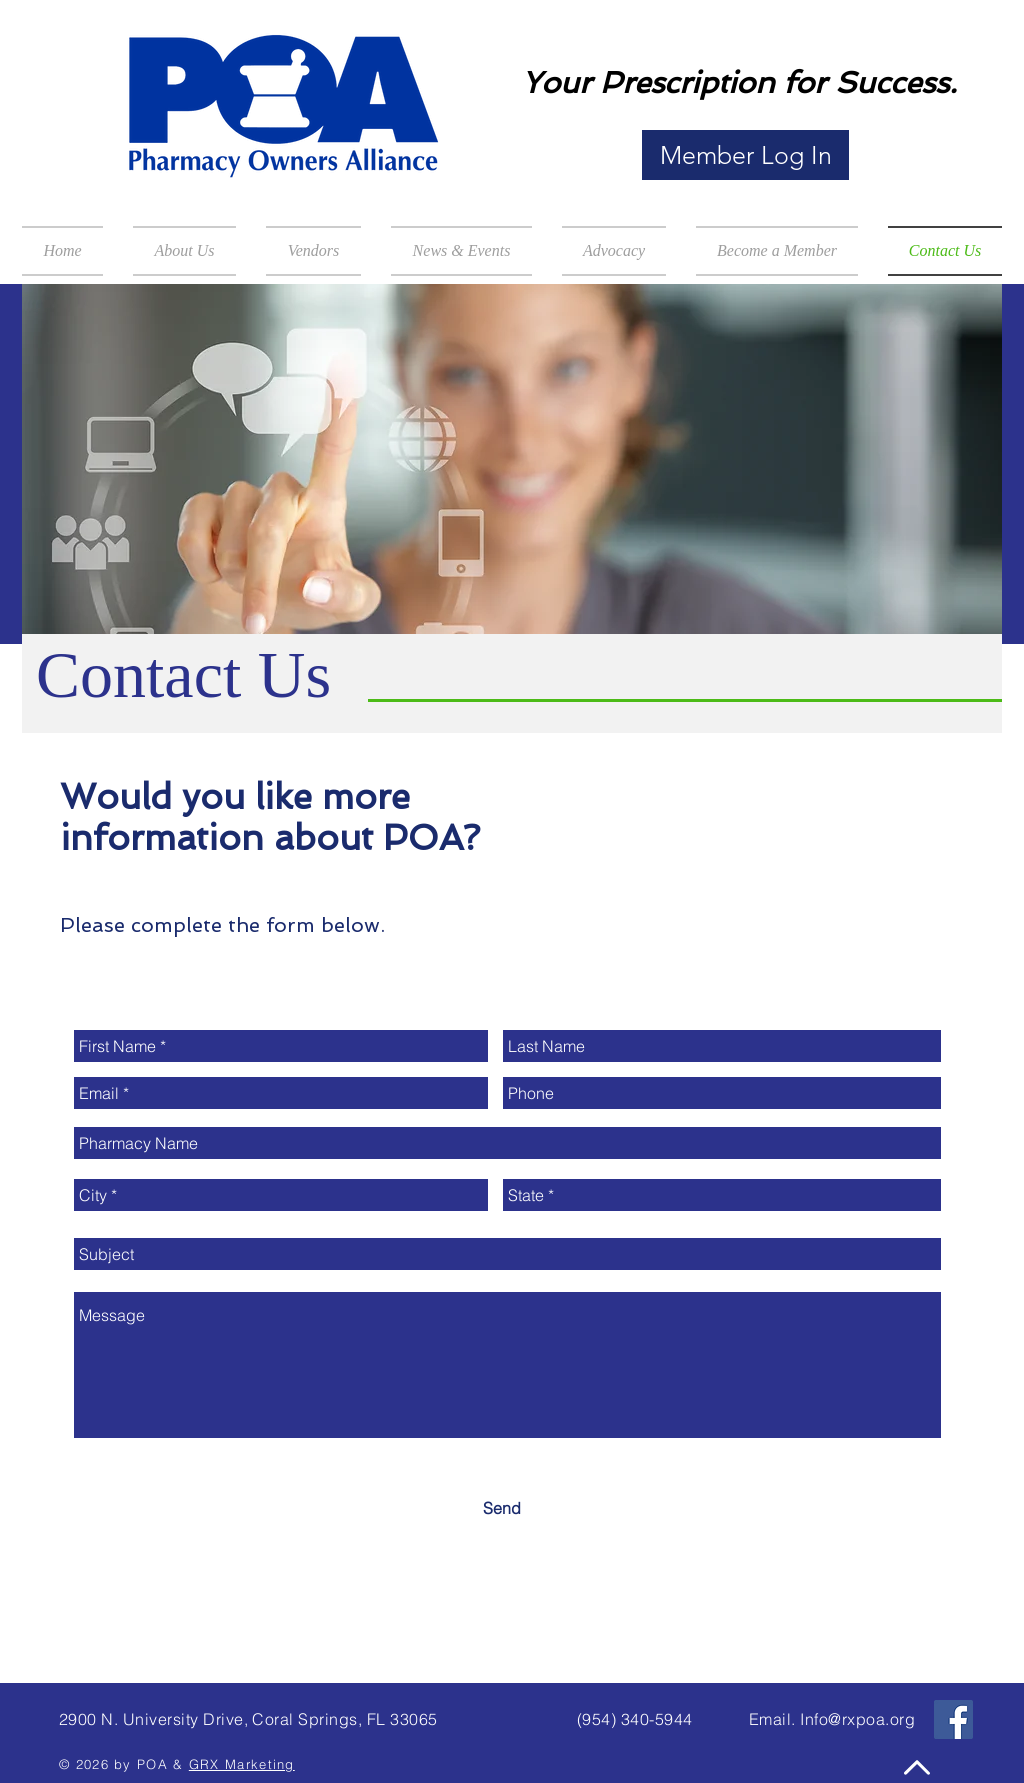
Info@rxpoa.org (857, 1719)
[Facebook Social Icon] (953, 1719)
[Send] (501, 1508)
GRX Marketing (242, 1764)
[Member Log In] (745, 155)
